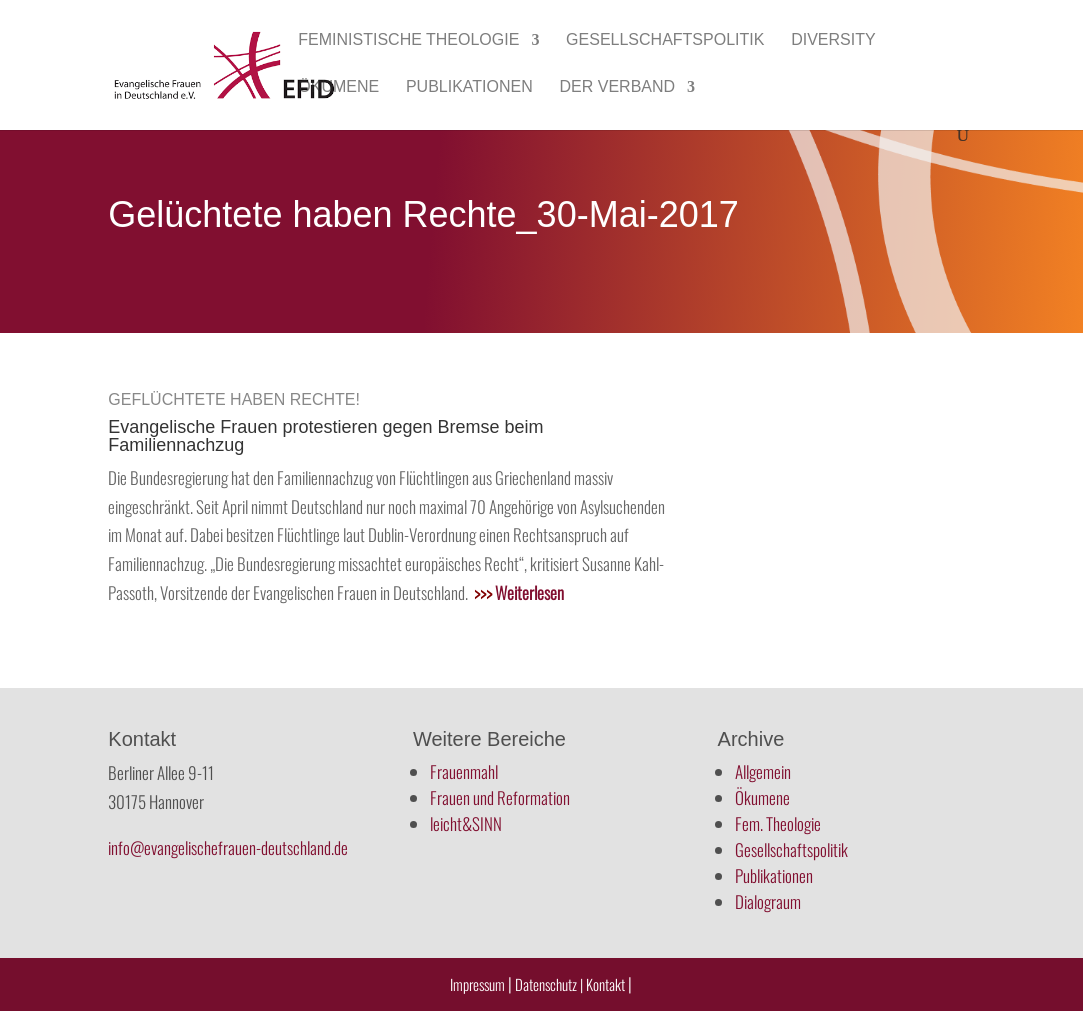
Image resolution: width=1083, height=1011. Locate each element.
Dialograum (768, 901)
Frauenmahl (464, 771)
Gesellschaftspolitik (665, 40)
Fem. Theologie (778, 823)
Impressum (477, 984)
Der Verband (618, 87)
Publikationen (469, 87)
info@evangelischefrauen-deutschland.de (228, 847)
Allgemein (763, 771)
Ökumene (338, 87)
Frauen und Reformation (500, 797)
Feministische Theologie (408, 40)
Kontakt (607, 984)
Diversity (833, 40)
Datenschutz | (549, 984)
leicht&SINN (466, 823)
